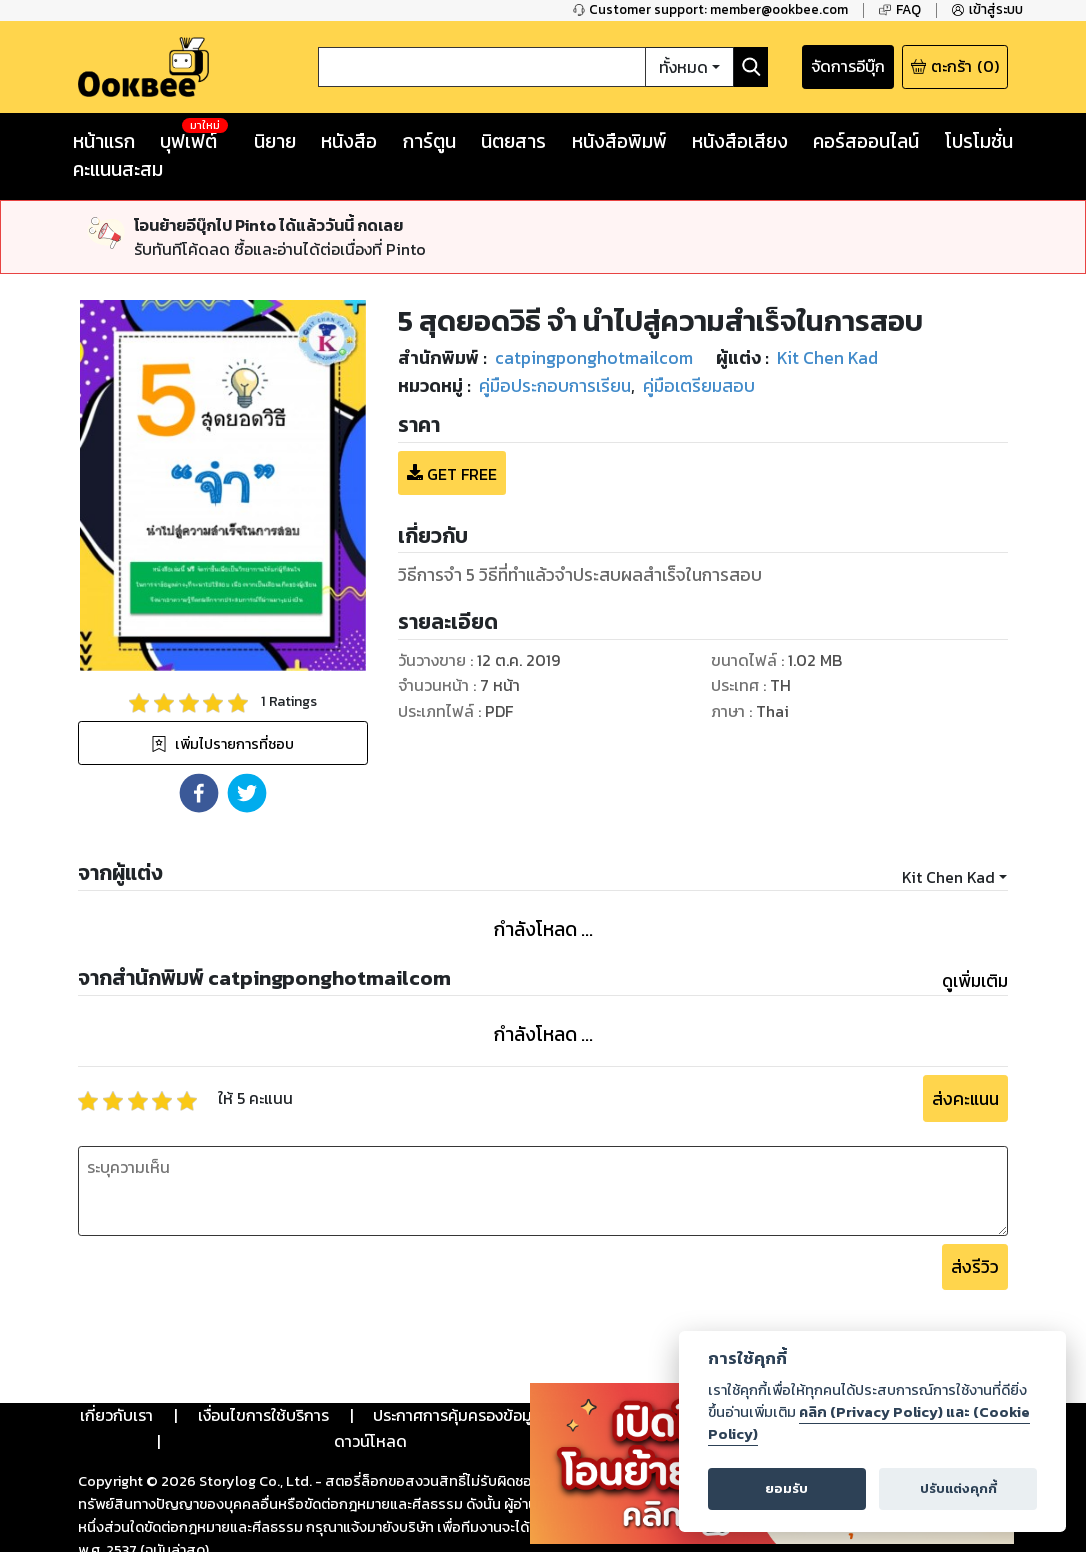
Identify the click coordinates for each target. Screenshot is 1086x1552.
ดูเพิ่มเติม (975, 981)
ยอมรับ (786, 1488)
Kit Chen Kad (948, 877)
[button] (199, 793)
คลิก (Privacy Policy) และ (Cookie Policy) (869, 1423)
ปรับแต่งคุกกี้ (958, 1488)
